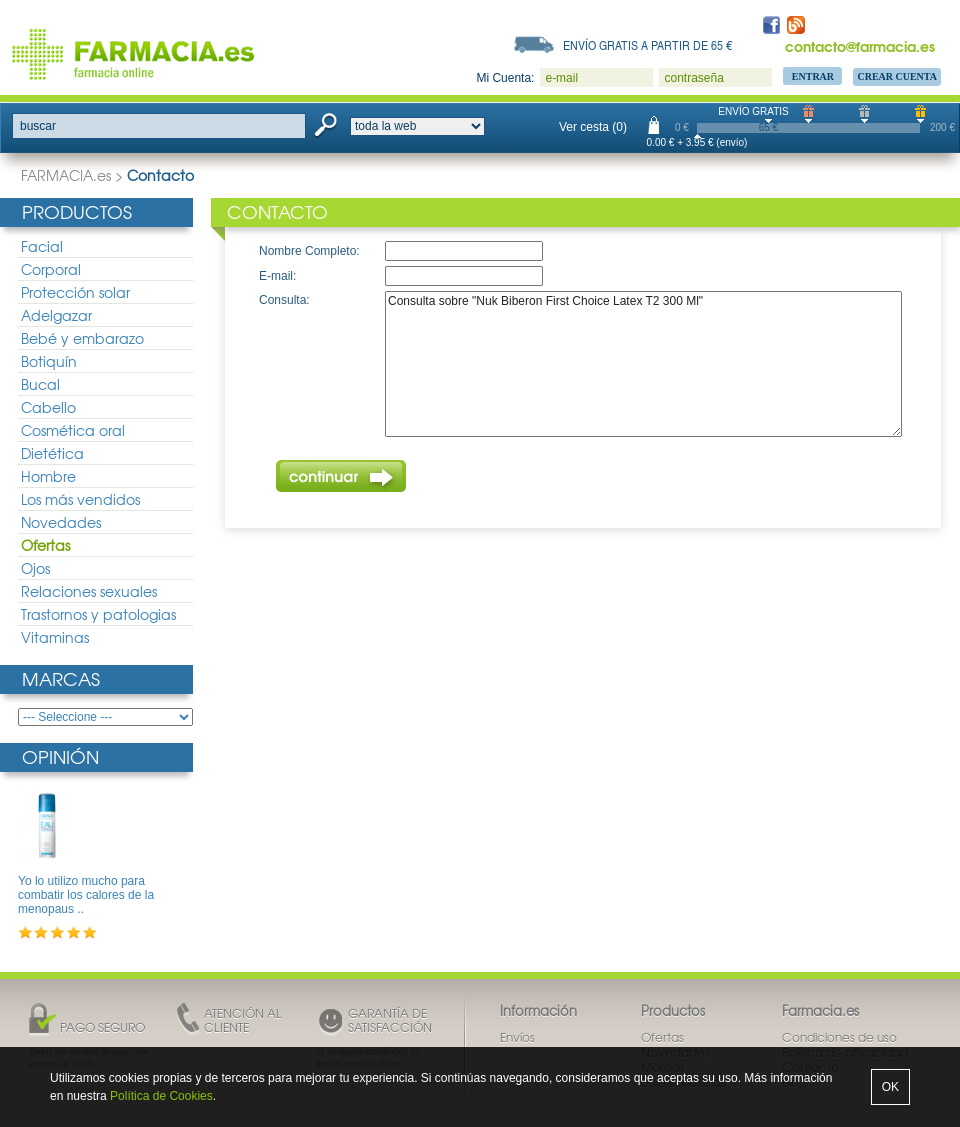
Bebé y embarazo (82, 338)
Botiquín (49, 361)
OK (890, 1087)
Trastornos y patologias (98, 614)
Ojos (35, 568)
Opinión (60, 756)
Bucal (40, 384)
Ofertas (45, 545)
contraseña (693, 78)
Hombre (48, 476)
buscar (38, 126)
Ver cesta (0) (593, 127)
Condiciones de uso (839, 1037)
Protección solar (75, 292)
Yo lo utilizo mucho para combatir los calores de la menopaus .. (86, 895)
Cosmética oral (73, 430)
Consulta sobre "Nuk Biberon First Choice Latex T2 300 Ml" (643, 364)
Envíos (517, 1037)
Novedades (61, 522)
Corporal (51, 269)
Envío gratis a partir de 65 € (648, 45)
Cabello (48, 407)
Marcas (61, 678)
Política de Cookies (161, 1096)
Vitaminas (55, 637)
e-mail (561, 78)
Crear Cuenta (897, 76)
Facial (42, 246)
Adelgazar (56, 315)
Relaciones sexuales (89, 591)
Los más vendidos (80, 499)
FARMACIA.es (66, 175)
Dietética (52, 453)
